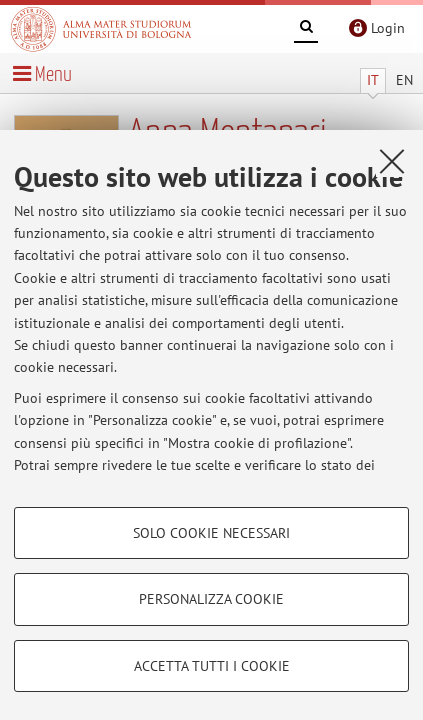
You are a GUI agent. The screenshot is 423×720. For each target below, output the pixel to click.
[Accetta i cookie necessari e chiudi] (392, 161)
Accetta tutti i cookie (212, 666)
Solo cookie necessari (211, 533)
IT (373, 80)
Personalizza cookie (211, 599)
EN (404, 80)
